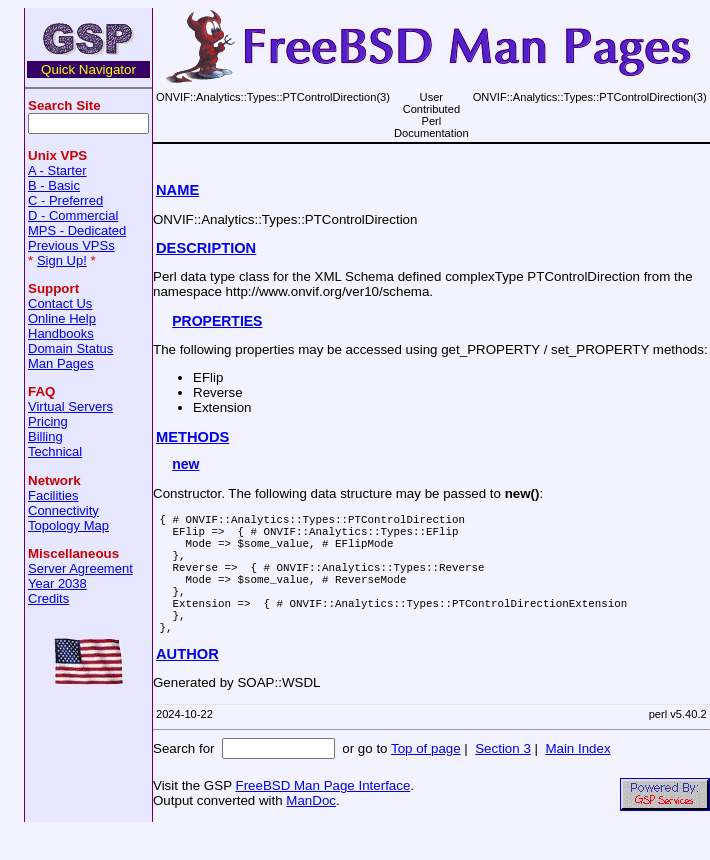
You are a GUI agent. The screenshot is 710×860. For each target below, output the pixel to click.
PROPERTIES (217, 321)
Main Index (577, 778)
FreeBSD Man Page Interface (322, 815)
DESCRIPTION (206, 248)
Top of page (426, 778)
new (185, 464)
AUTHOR (187, 684)
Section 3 (503, 778)
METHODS (192, 437)
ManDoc (311, 830)
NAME (177, 190)
